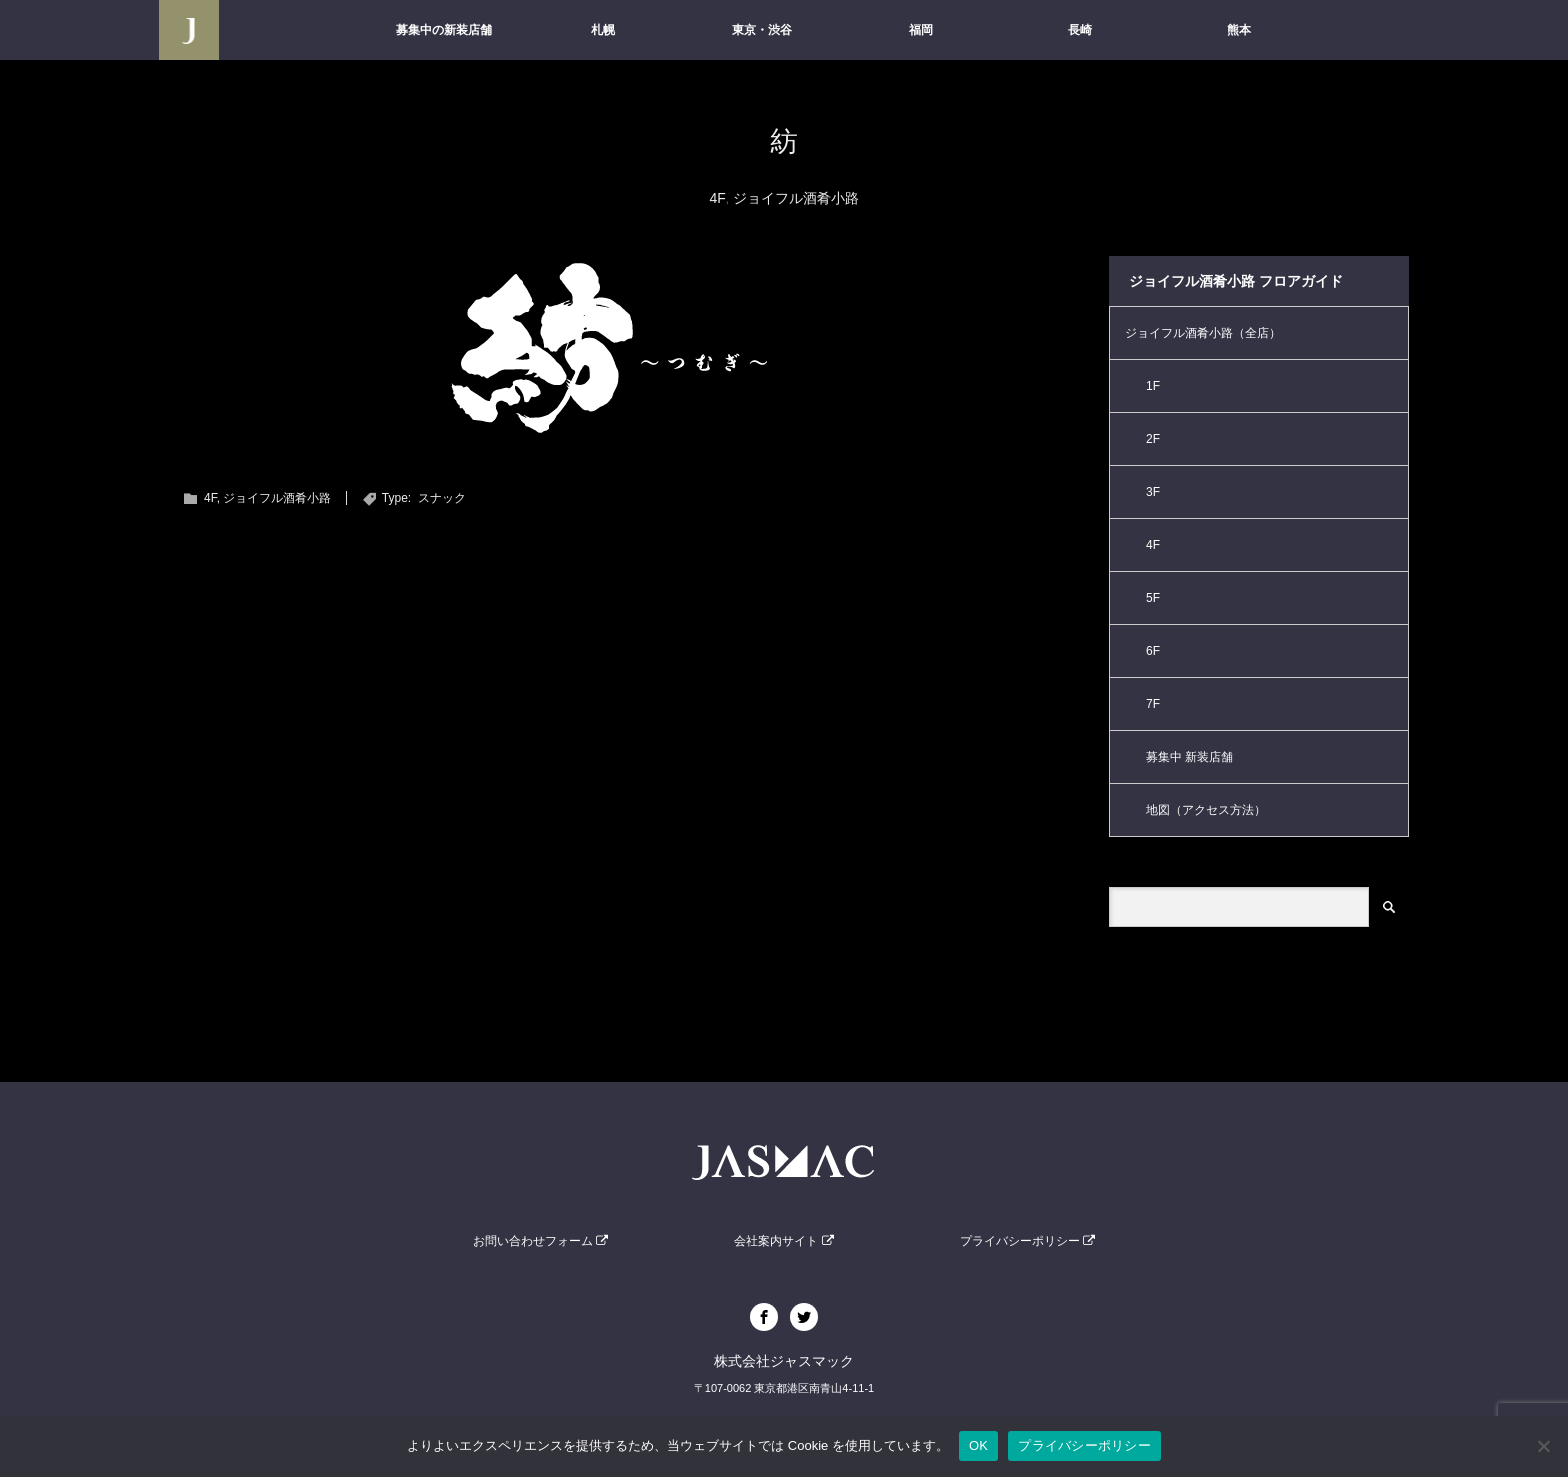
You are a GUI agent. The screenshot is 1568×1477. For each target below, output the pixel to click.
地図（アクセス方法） (1206, 810)
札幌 (603, 30)
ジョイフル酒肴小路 (796, 198)
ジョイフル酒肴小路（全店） (1203, 333)
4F (717, 198)
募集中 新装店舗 (1189, 757)
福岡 (921, 30)
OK (978, 1445)
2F (1153, 439)
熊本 (1239, 30)
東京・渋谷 (762, 30)
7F (1153, 704)
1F (1153, 386)
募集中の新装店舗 (444, 30)
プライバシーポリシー (1027, 1241)
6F (1153, 651)
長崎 (1080, 30)
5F (1153, 598)
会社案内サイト (783, 1241)
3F (1153, 492)
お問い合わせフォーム (540, 1241)
